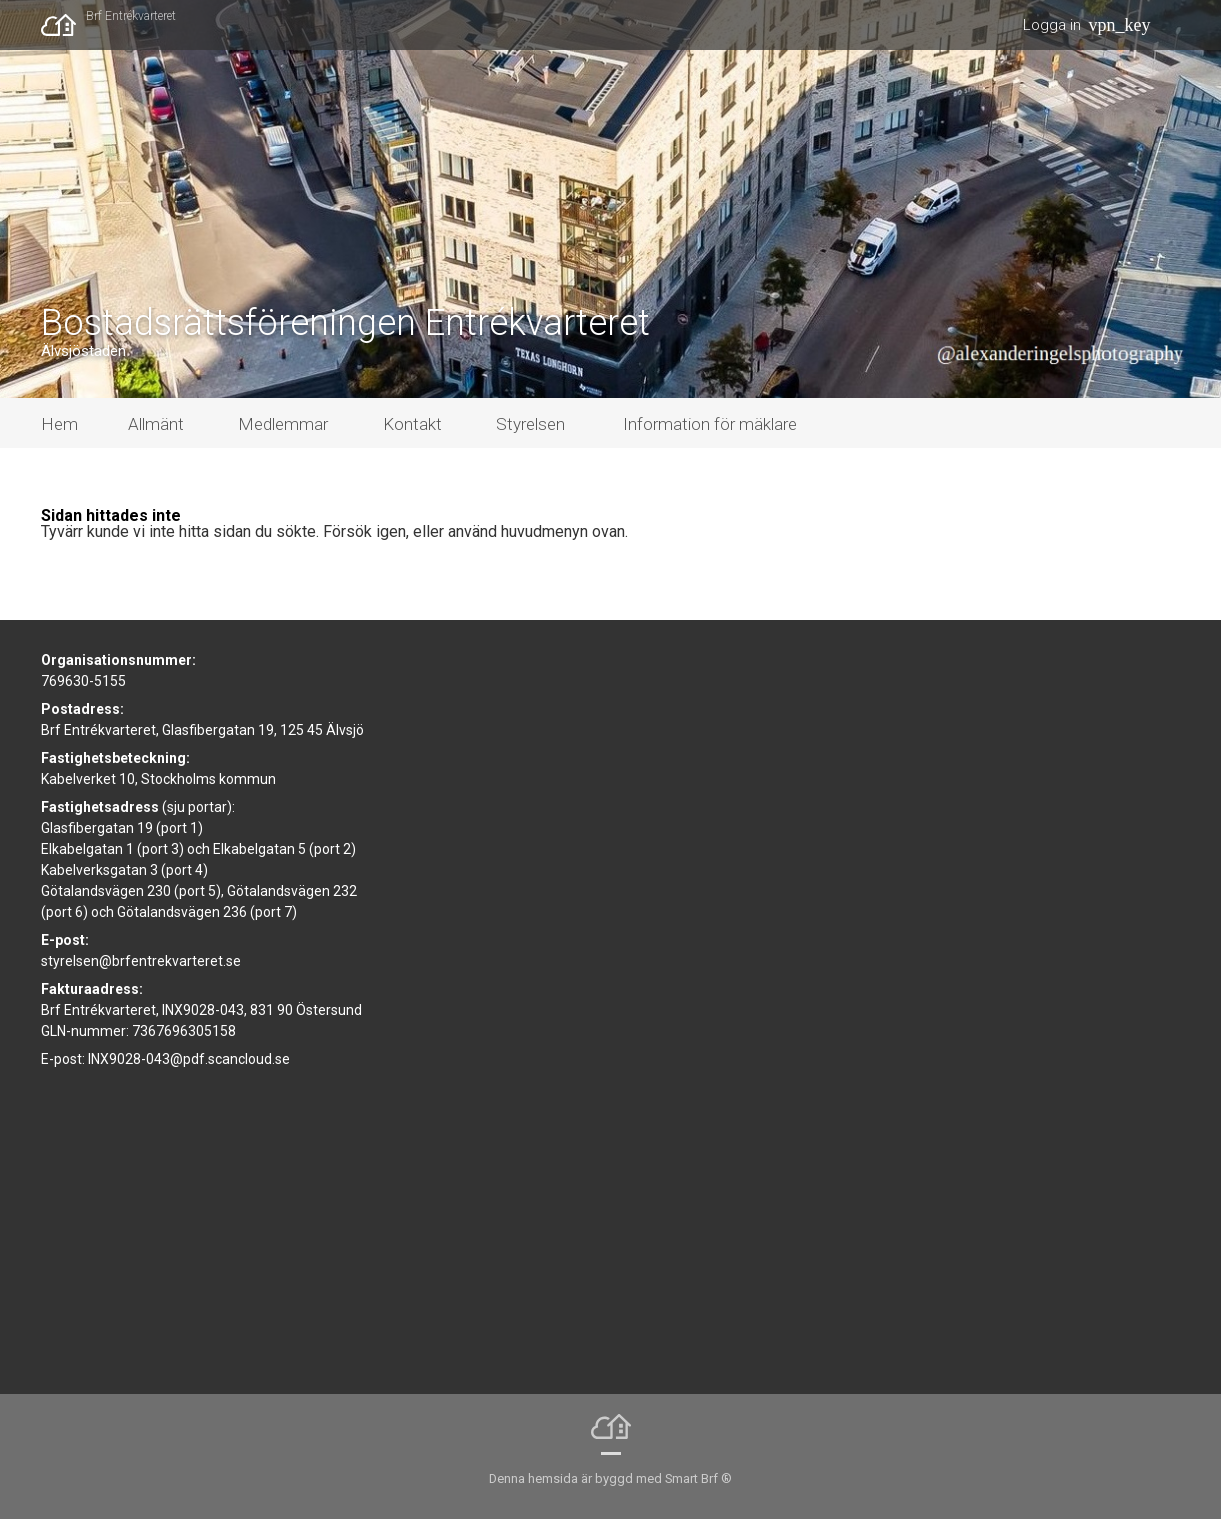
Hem (59, 432)
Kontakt (412, 432)
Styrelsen (530, 432)
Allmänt (156, 432)
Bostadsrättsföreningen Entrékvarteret (345, 330)
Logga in (1052, 25)
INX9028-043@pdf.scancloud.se (189, 1067)
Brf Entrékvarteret (131, 16)
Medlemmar (283, 432)
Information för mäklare (710, 432)
